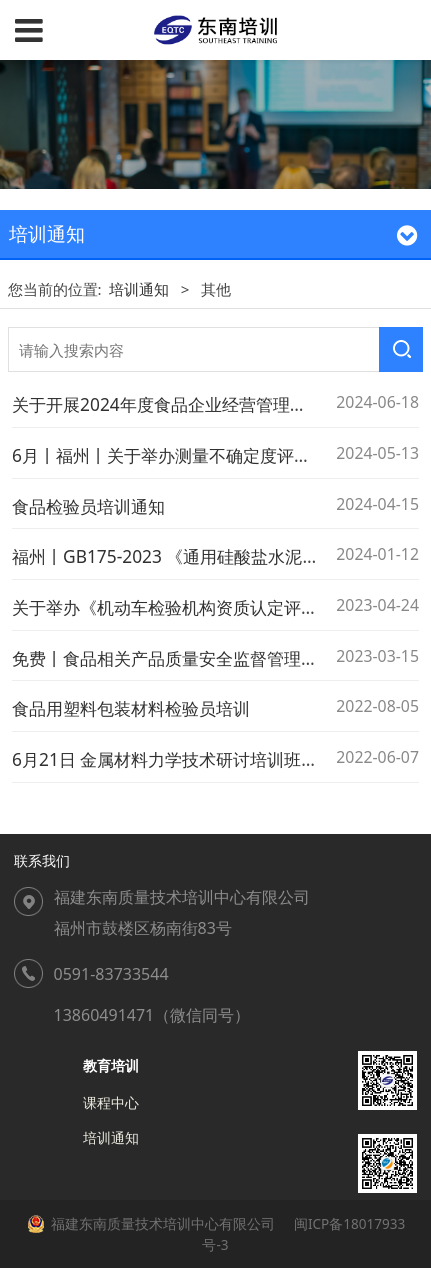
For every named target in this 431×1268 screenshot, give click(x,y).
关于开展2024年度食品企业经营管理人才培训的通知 (210, 404)
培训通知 (139, 289)
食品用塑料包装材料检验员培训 (131, 708)
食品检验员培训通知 (88, 506)
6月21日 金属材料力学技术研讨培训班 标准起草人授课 (218, 759)
